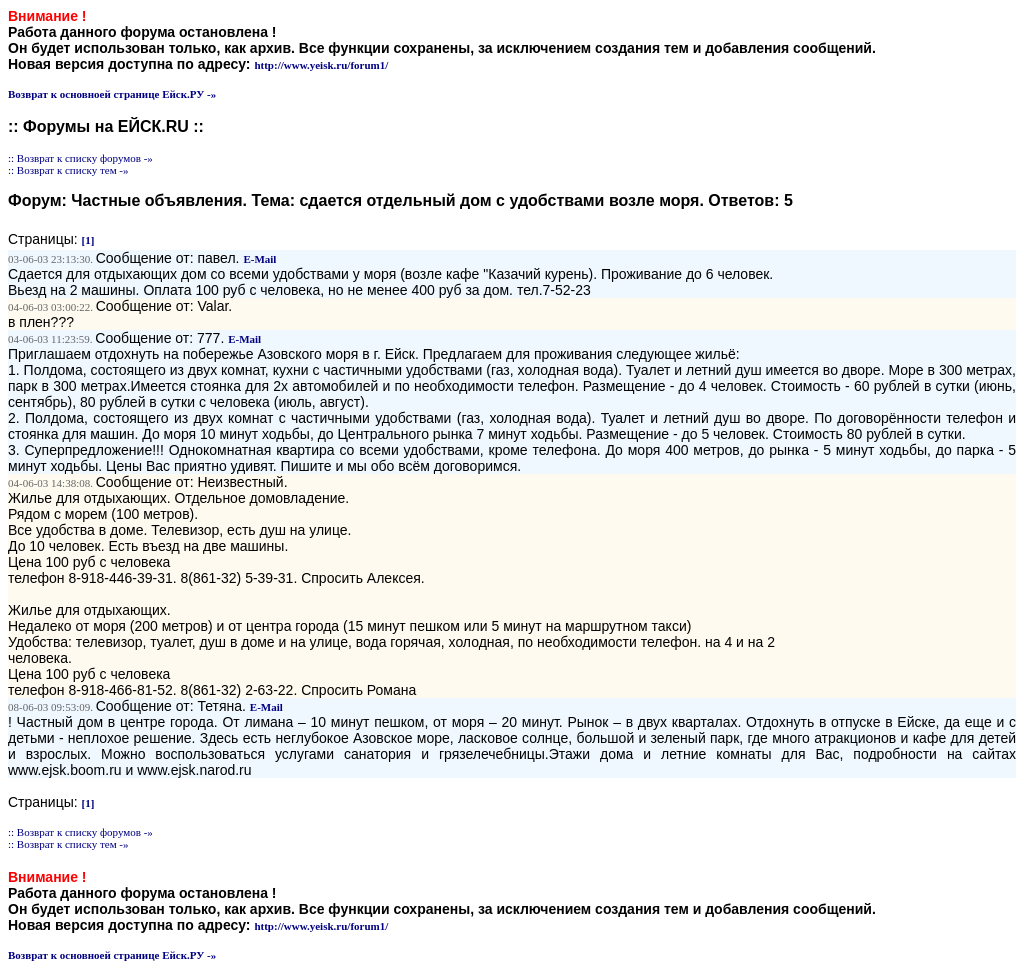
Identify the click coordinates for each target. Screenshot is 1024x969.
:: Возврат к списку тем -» (68, 170)
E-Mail (259, 259)
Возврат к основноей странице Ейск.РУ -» (112, 94)
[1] (88, 240)
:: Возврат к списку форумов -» (80, 158)
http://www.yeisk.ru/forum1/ (321, 65)
